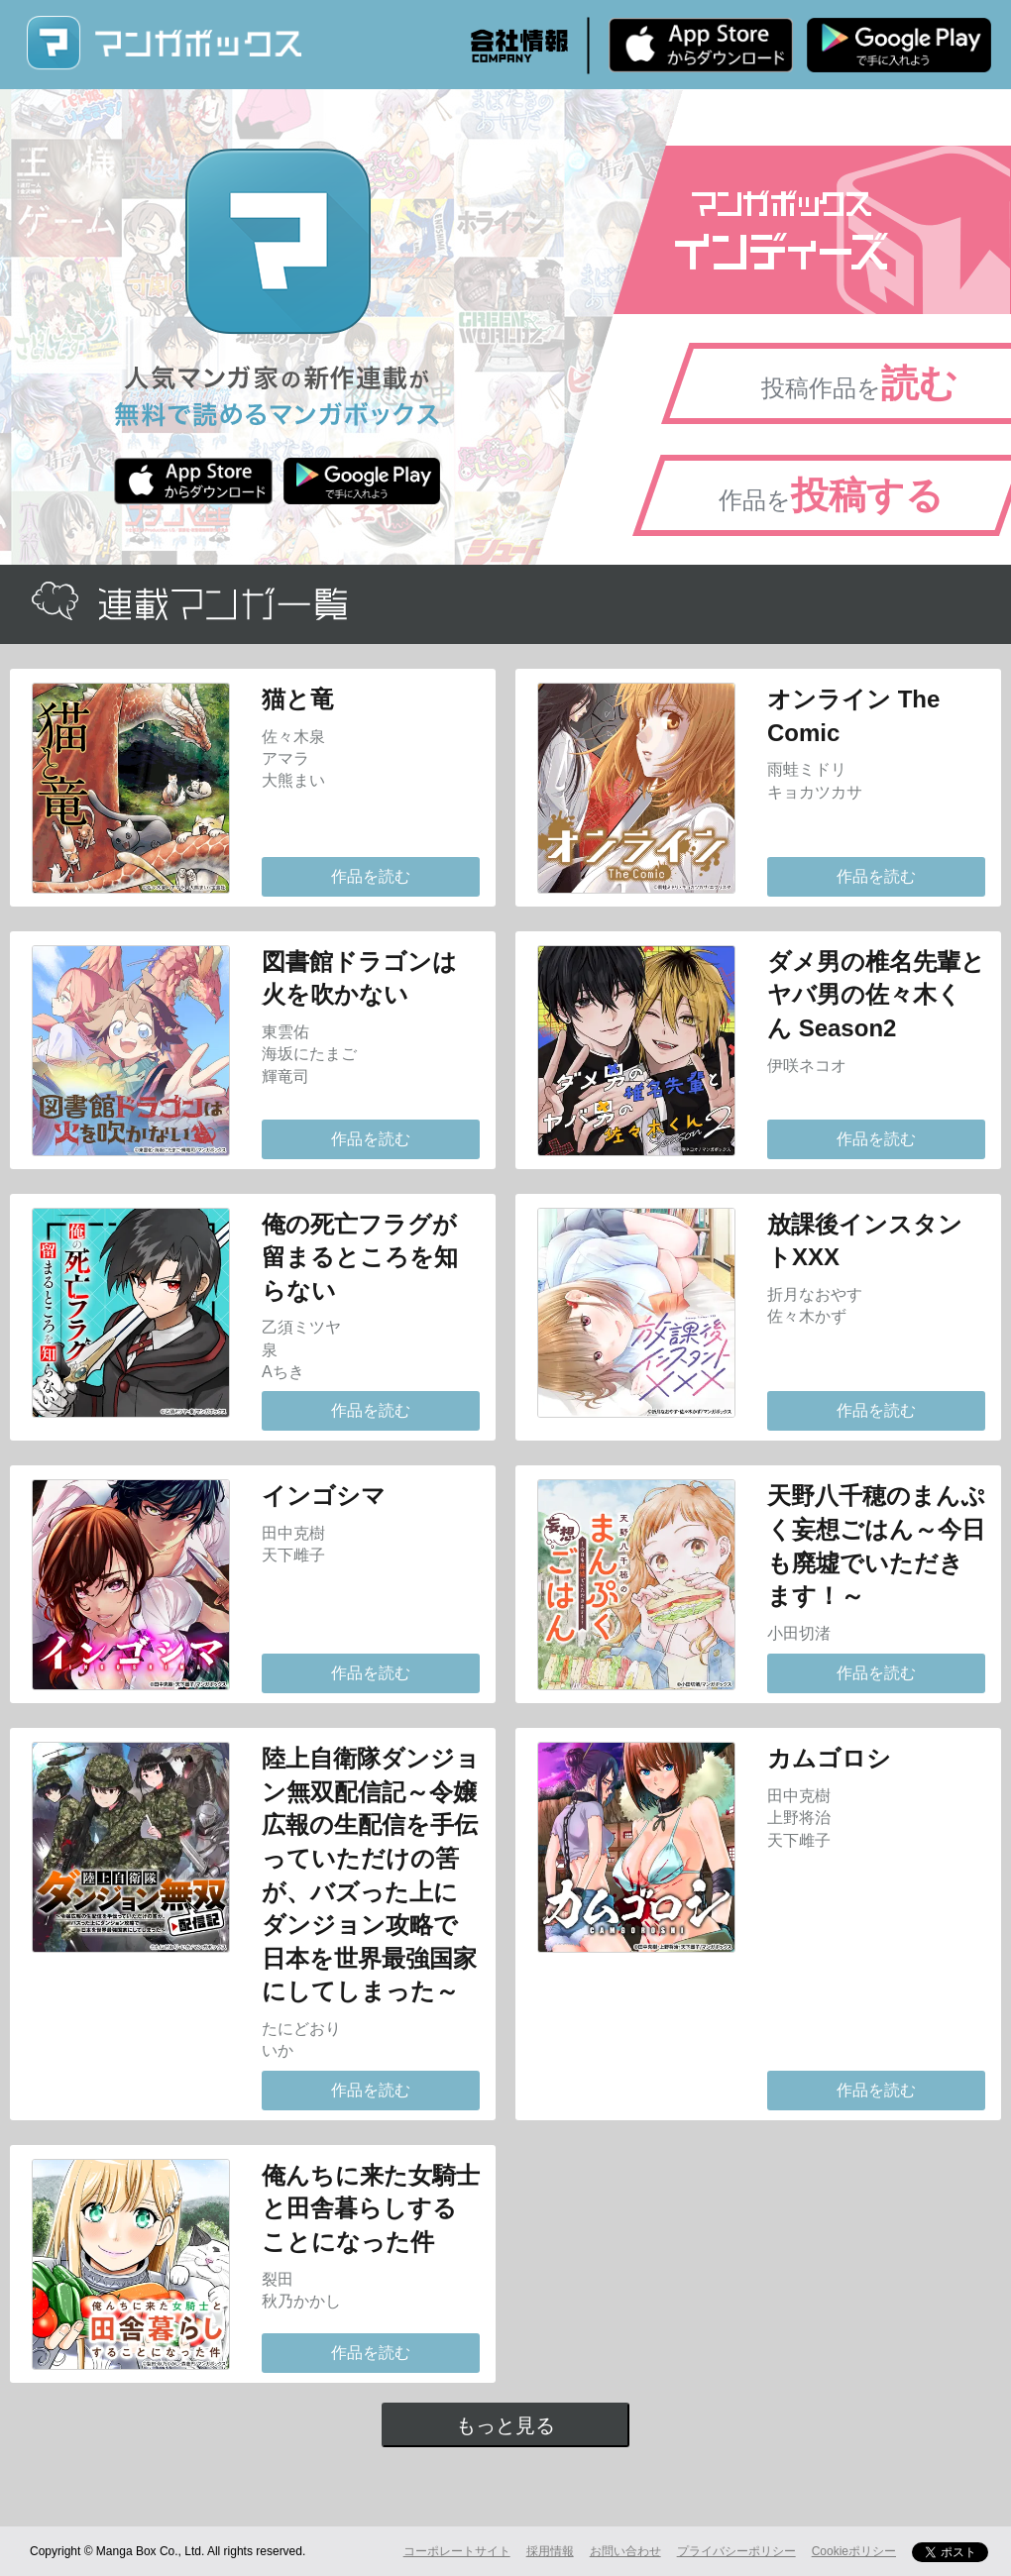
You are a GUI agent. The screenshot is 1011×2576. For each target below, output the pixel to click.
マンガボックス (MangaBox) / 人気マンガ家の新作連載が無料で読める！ (163, 43)
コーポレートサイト (456, 2551)
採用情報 (550, 2551)
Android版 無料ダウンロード (899, 44)
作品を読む (370, 876)
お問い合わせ (625, 2551)
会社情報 (519, 45)
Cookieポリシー (854, 2551)
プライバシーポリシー (736, 2551)
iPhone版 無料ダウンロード (701, 44)
